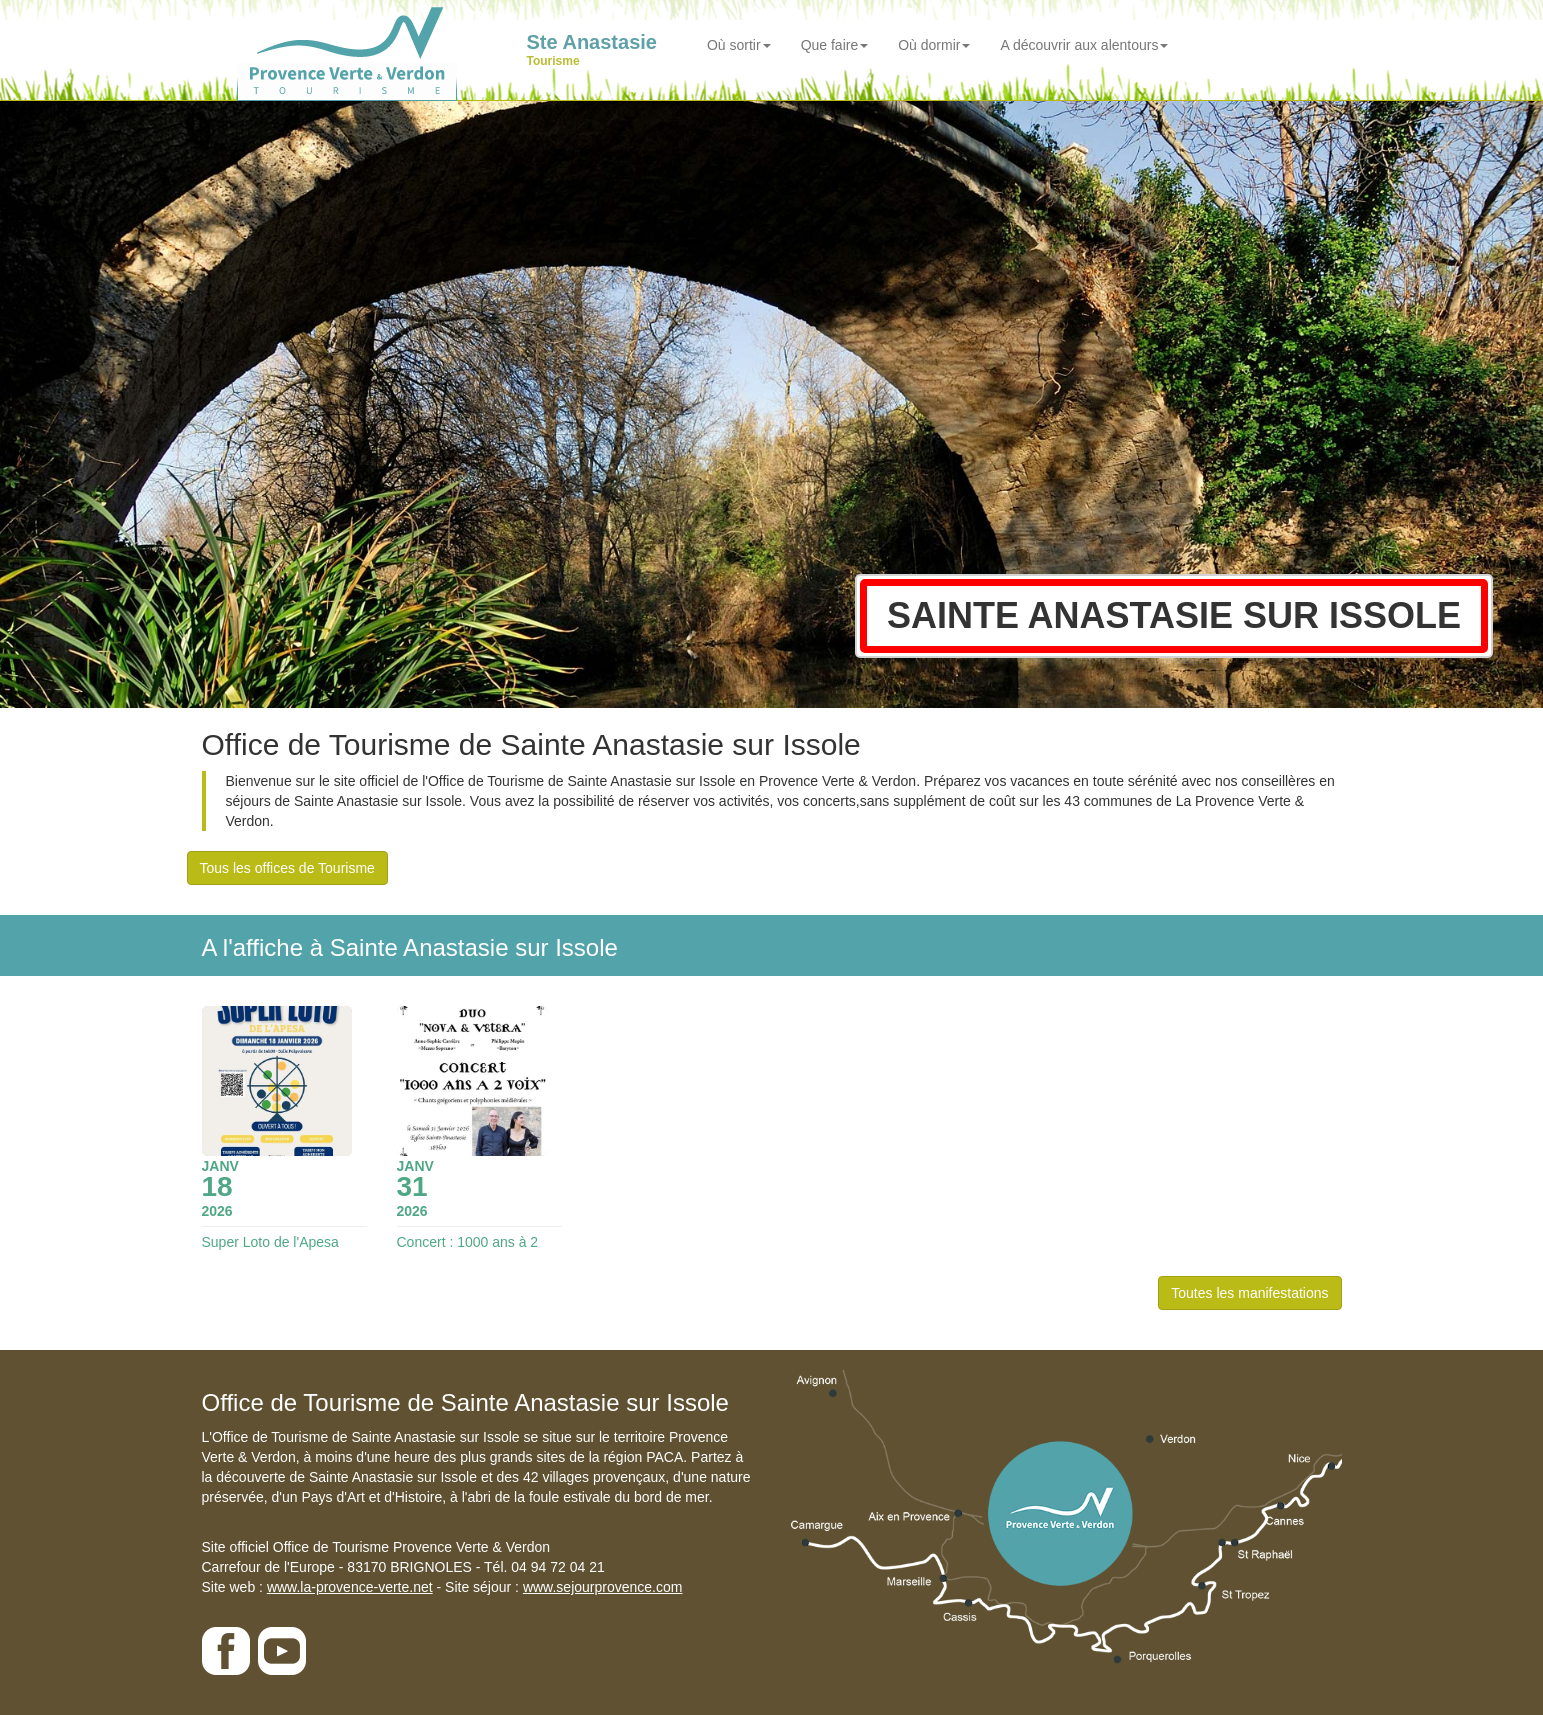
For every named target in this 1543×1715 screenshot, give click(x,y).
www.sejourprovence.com (603, 1587)
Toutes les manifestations (1249, 1293)
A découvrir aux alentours (1084, 45)
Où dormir (934, 45)
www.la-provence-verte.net (350, 1587)
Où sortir (739, 45)
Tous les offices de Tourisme (287, 868)
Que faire (835, 45)
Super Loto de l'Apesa (270, 1242)
